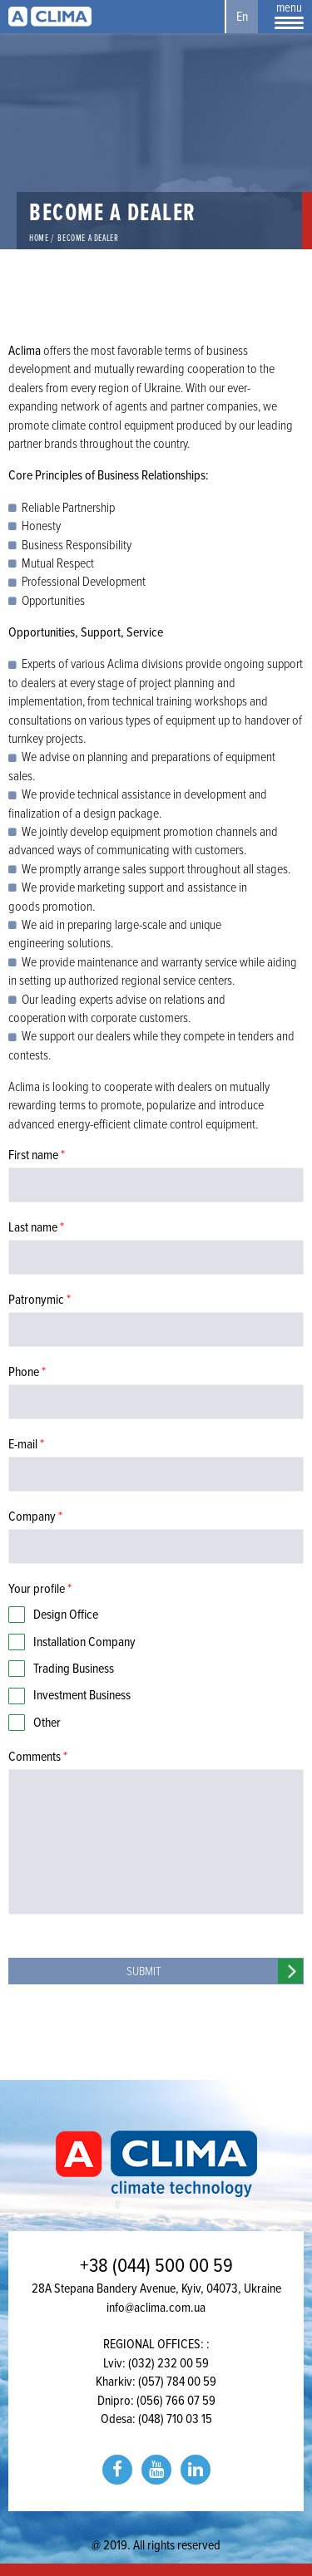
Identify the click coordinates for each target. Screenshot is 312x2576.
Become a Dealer (87, 238)
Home (38, 238)
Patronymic (39, 1299)
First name (36, 1155)
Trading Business (73, 1668)
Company (35, 1516)
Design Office (65, 1614)
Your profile (40, 1589)
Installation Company (84, 1642)
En (242, 16)
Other (47, 1722)
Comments (37, 1756)
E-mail (26, 1444)
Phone (27, 1372)
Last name (36, 1227)
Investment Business (82, 1695)
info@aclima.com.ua (156, 2307)
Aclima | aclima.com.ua (50, 16)
